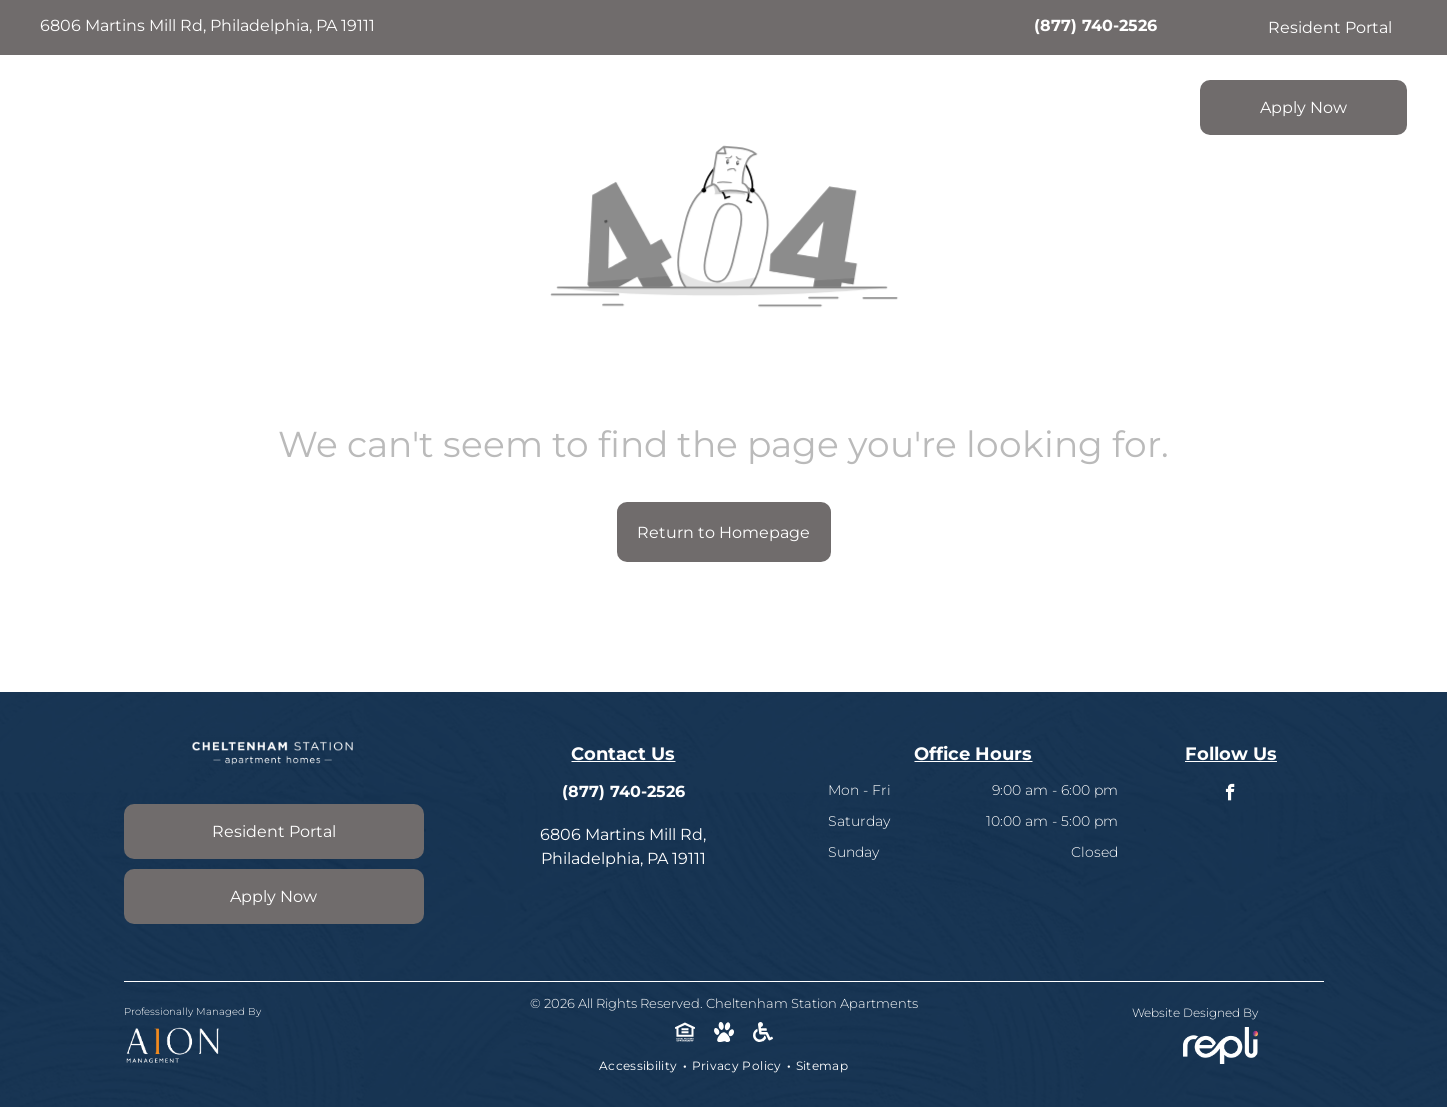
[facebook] (1230, 795)
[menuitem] (611, 102)
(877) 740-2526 (1095, 25)
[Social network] (684, 1034)
